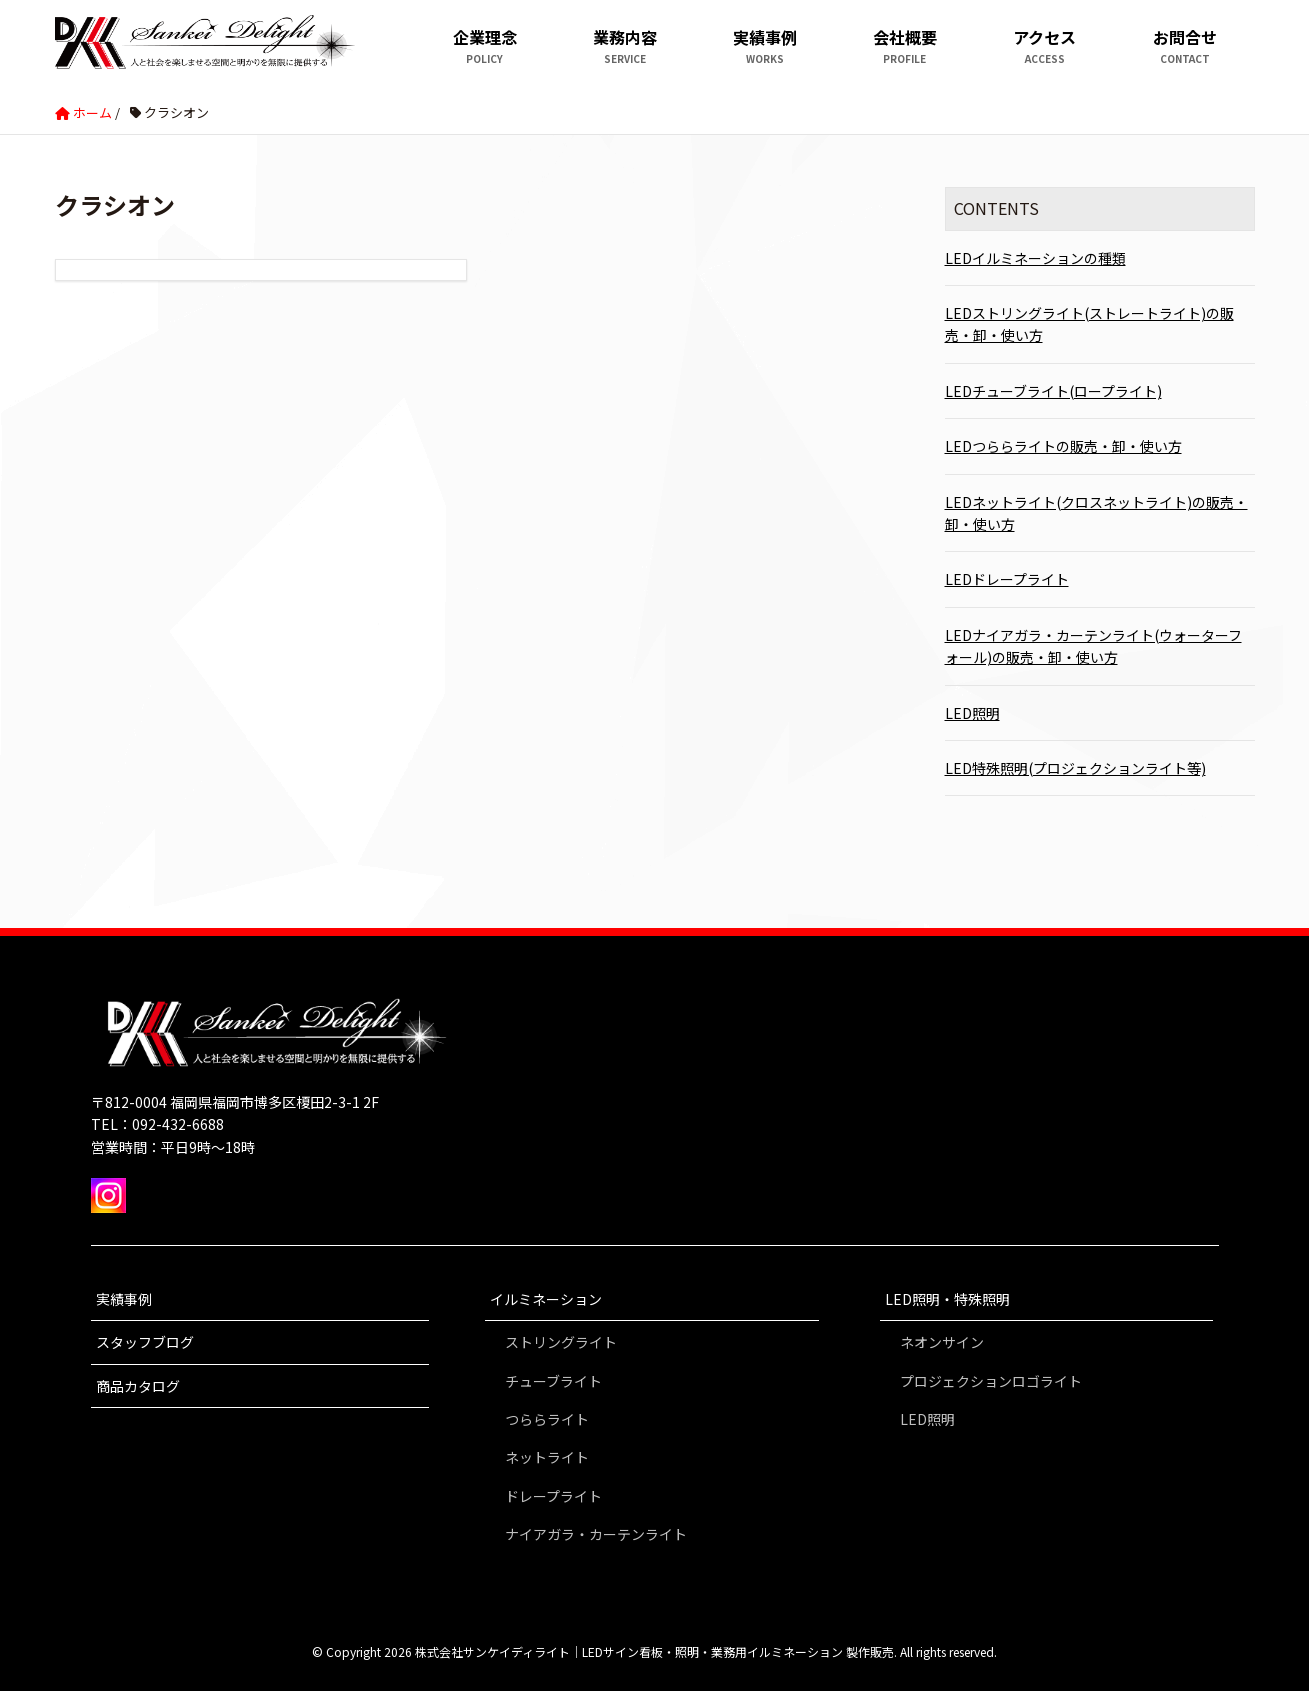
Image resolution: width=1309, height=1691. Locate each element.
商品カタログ (138, 1386)
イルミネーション (546, 1299)
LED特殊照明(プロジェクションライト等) (1075, 768)
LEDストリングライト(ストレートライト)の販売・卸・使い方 (1089, 324)
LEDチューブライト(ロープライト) (1053, 391)
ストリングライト (561, 1342)
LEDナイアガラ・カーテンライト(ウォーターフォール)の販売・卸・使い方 (1093, 646)
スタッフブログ (145, 1342)
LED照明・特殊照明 (947, 1299)
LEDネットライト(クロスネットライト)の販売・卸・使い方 (1096, 513)
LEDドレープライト (1007, 579)
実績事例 (124, 1299)
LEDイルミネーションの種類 (1035, 258)
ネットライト (547, 1457)
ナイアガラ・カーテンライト (596, 1534)
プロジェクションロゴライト (991, 1381)
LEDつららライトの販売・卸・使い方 (1063, 446)
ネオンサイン (942, 1342)
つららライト (547, 1419)
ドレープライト (553, 1496)
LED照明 (972, 713)
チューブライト (553, 1381)
